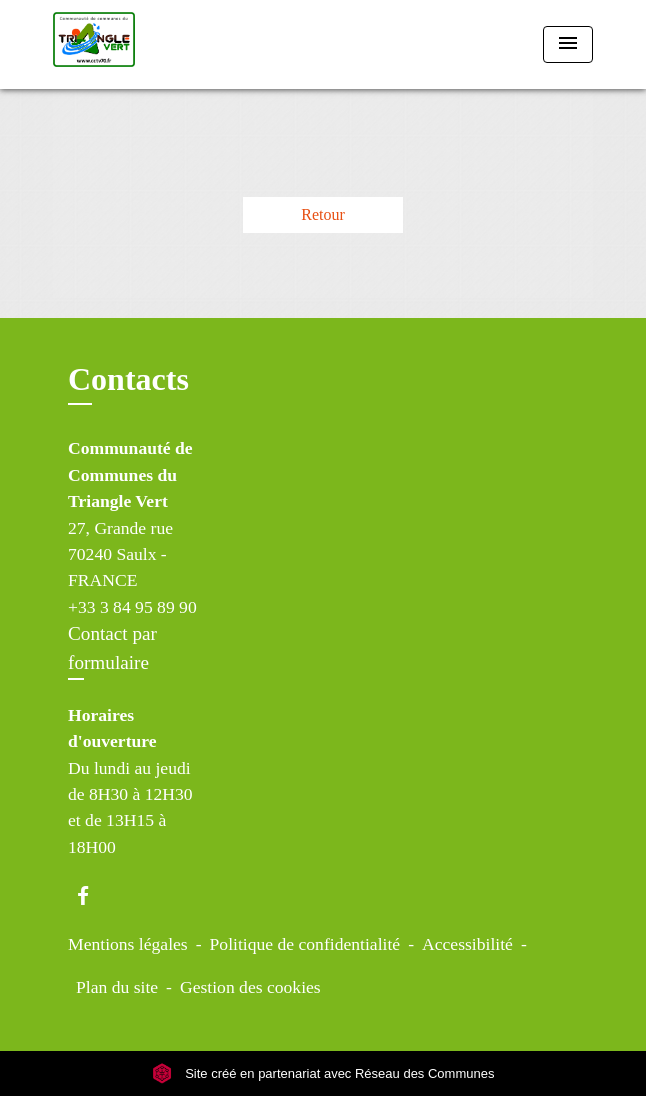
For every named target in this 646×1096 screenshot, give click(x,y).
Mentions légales (128, 944)
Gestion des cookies (250, 987)
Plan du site (117, 987)
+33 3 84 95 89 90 (132, 607)
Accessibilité (467, 944)
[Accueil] (128, 44)
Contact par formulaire (112, 648)
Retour (323, 214)
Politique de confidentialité (305, 944)
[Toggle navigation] (568, 44)
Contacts (128, 379)
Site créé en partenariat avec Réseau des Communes (323, 1073)
